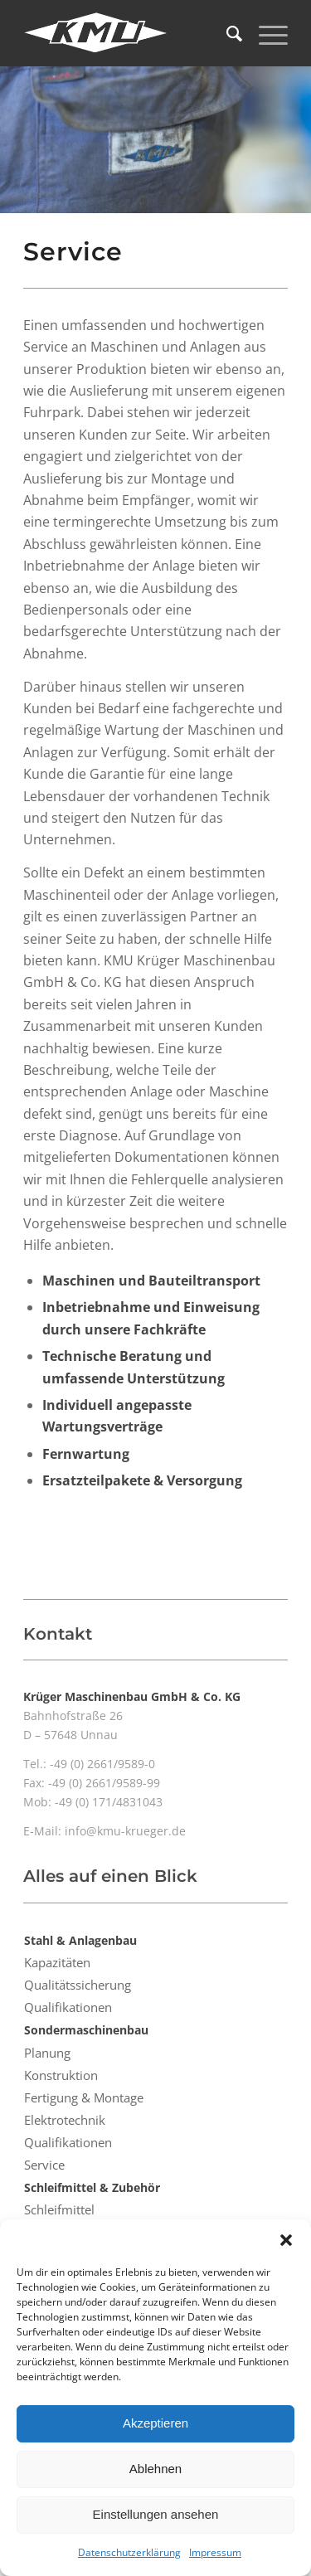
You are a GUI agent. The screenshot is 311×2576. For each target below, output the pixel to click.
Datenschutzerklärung (129, 2552)
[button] (286, 2240)
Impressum (215, 2552)
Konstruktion (61, 2075)
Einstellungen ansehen (156, 2514)
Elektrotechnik (64, 2120)
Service (44, 2164)
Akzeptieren (155, 2423)
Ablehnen (155, 2469)
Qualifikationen (68, 2007)
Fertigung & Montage (83, 2097)
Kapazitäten (57, 1962)
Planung (47, 2052)
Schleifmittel (59, 2209)
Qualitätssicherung (77, 1984)
